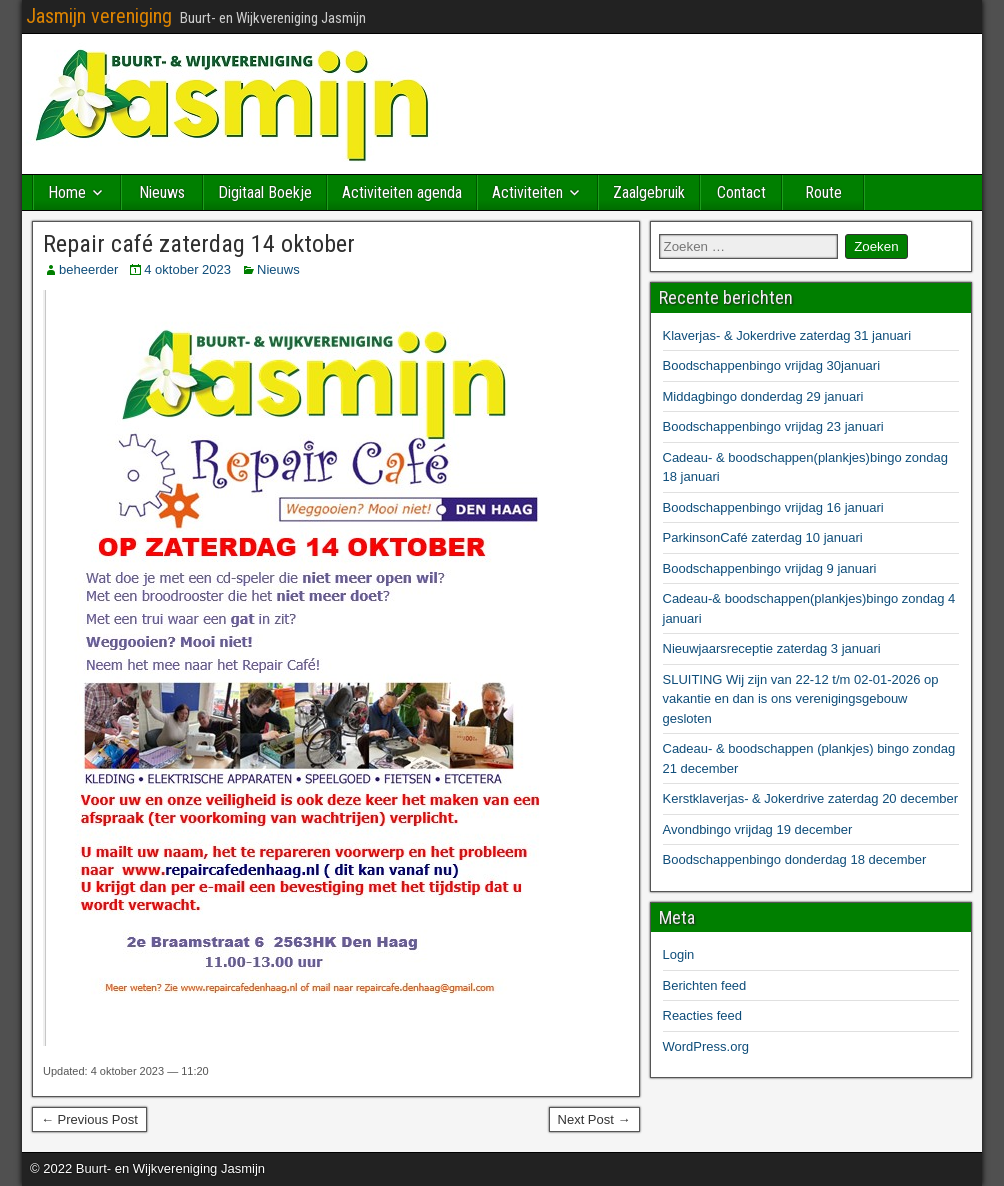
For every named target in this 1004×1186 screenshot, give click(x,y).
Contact (741, 192)
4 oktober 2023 (187, 269)
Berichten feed (705, 985)
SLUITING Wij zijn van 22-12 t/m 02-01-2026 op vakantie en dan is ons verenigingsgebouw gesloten (801, 699)
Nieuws (162, 192)
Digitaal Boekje (265, 192)
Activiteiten (527, 192)
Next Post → (594, 1119)
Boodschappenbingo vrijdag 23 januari (773, 426)
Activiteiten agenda (402, 192)
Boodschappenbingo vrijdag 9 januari (770, 568)
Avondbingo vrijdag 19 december (758, 829)
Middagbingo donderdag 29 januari (763, 396)
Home (67, 192)
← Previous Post (89, 1119)
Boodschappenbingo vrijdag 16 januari (773, 507)
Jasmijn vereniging (99, 16)
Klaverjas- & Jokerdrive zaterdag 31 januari (787, 335)
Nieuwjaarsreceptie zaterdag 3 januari (772, 648)
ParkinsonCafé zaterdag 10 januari (763, 537)
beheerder (88, 269)
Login (679, 954)
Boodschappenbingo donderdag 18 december (795, 859)
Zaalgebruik (649, 192)
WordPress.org (706, 1046)
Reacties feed (703, 1015)
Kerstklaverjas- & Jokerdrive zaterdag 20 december (811, 798)
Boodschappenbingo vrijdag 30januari (772, 365)
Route (823, 192)
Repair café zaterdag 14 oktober (199, 244)
